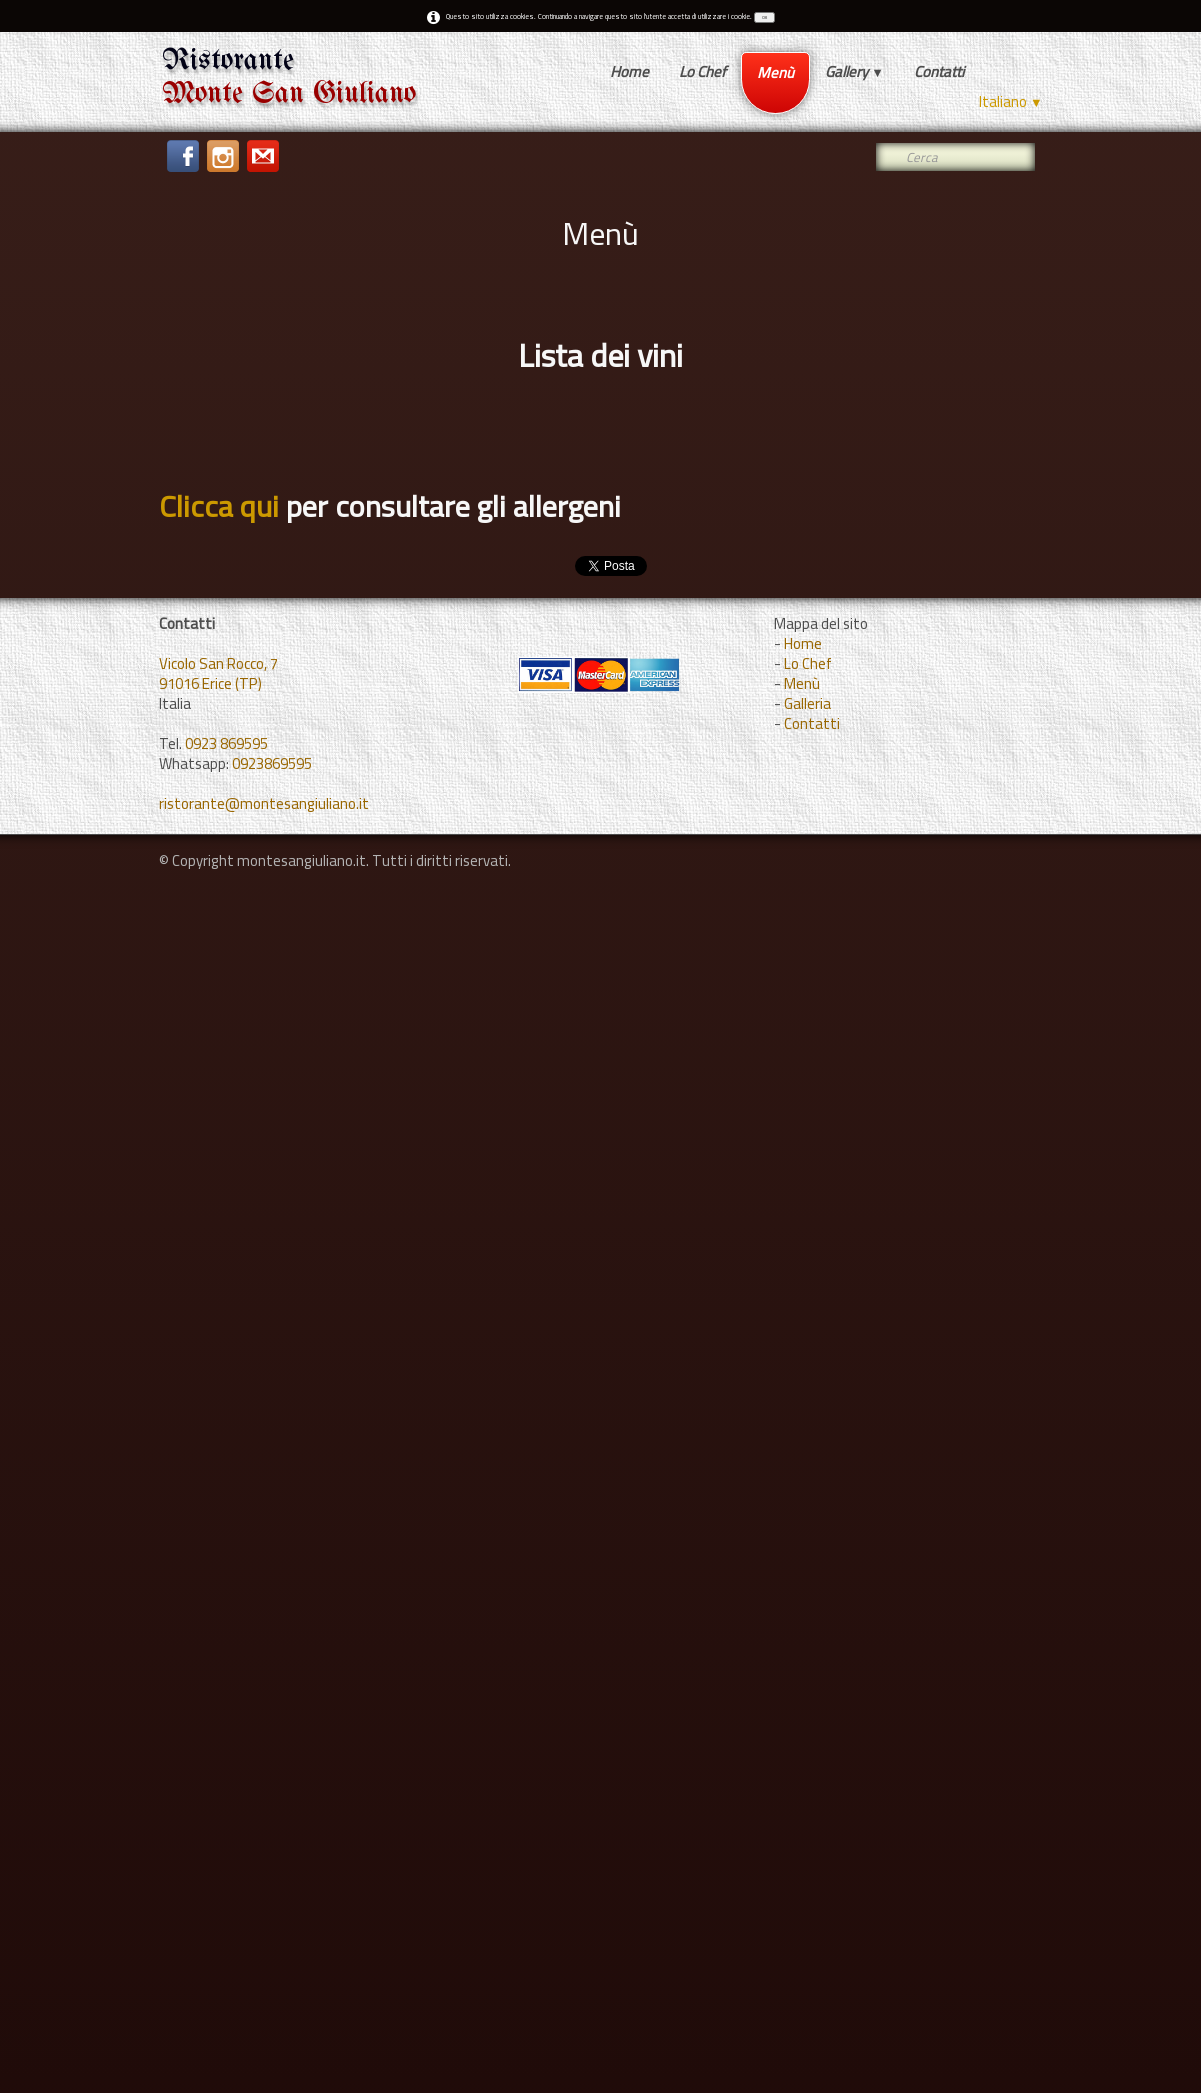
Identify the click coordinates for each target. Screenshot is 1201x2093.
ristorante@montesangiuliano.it (264, 803)
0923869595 (272, 763)
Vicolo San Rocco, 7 (218, 663)
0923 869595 (226, 743)
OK (764, 17)
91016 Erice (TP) (210, 683)
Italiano (1011, 101)
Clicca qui (219, 506)
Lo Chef (702, 71)
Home (629, 71)
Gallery (854, 71)
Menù (775, 72)
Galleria (807, 703)
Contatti (939, 71)
